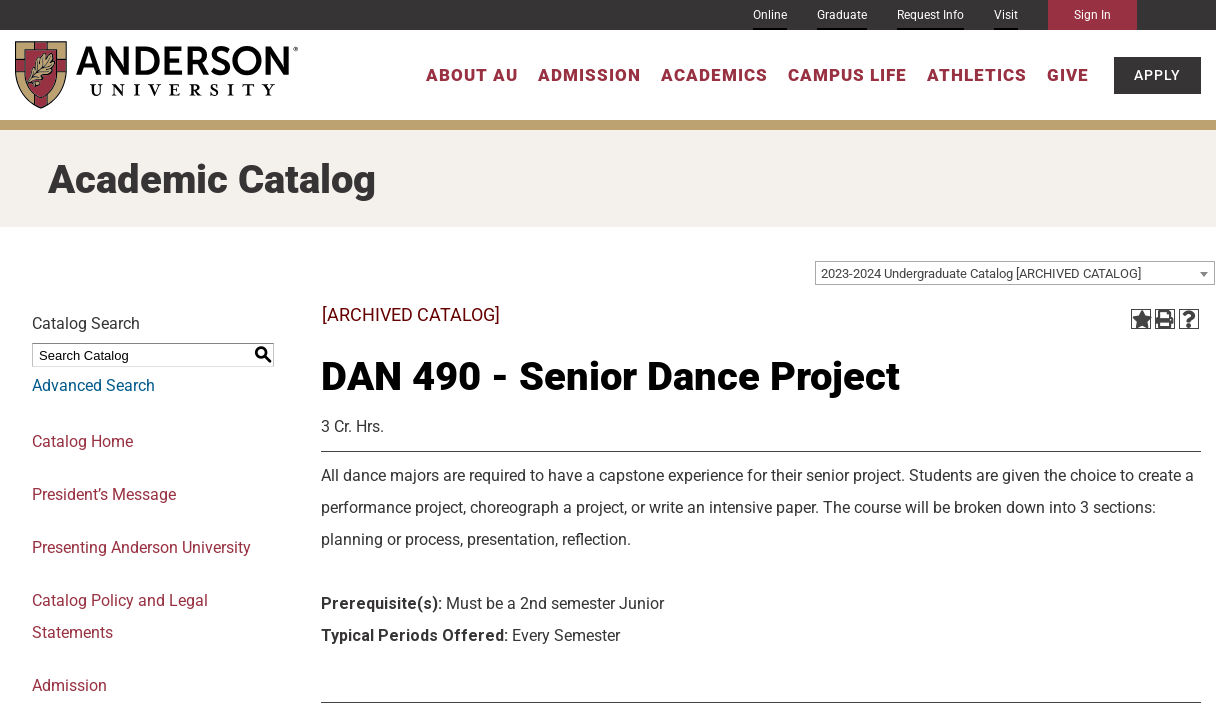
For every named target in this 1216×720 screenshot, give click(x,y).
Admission (589, 75)
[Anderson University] (156, 75)
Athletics (977, 75)
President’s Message (104, 494)
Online (770, 15)
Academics (714, 75)
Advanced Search (93, 385)
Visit (1006, 15)
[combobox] (1015, 273)
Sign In (1092, 15)
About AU (472, 75)
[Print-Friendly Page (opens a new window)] (1165, 319)
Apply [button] (1157, 75)
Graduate (842, 15)
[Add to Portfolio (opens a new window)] (1141, 319)
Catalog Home (82, 441)
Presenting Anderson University (141, 547)
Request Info (930, 15)
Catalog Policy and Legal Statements (120, 616)
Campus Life (847, 75)
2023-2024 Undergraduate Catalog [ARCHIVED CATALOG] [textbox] (981, 273)
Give (1068, 75)
